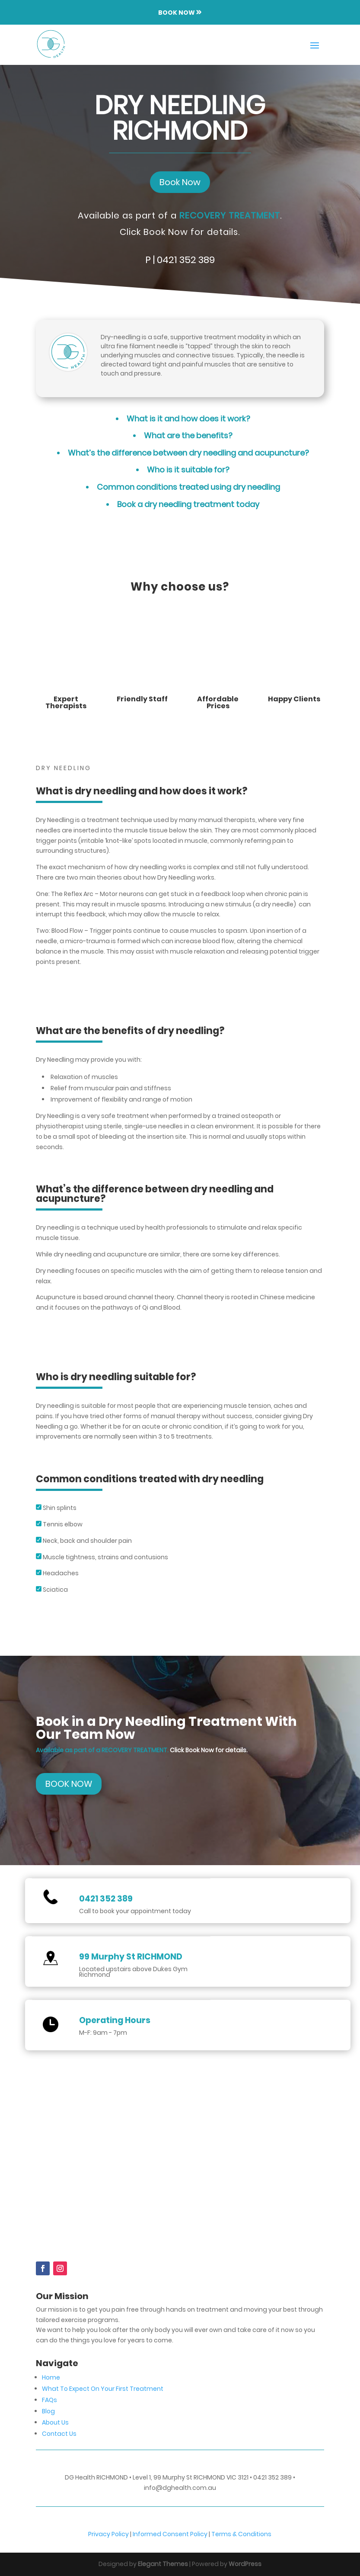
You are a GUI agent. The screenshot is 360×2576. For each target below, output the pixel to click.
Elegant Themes (163, 2564)
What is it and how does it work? (188, 418)
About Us (55, 2422)
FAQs (49, 2400)
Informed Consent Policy (170, 2534)
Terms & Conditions (241, 2534)
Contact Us (59, 2433)
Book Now (180, 182)
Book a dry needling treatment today (188, 504)
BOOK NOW (68, 1784)
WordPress (245, 2564)
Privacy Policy (109, 2534)
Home (51, 2377)
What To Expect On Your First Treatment (102, 2388)
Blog (48, 2411)
